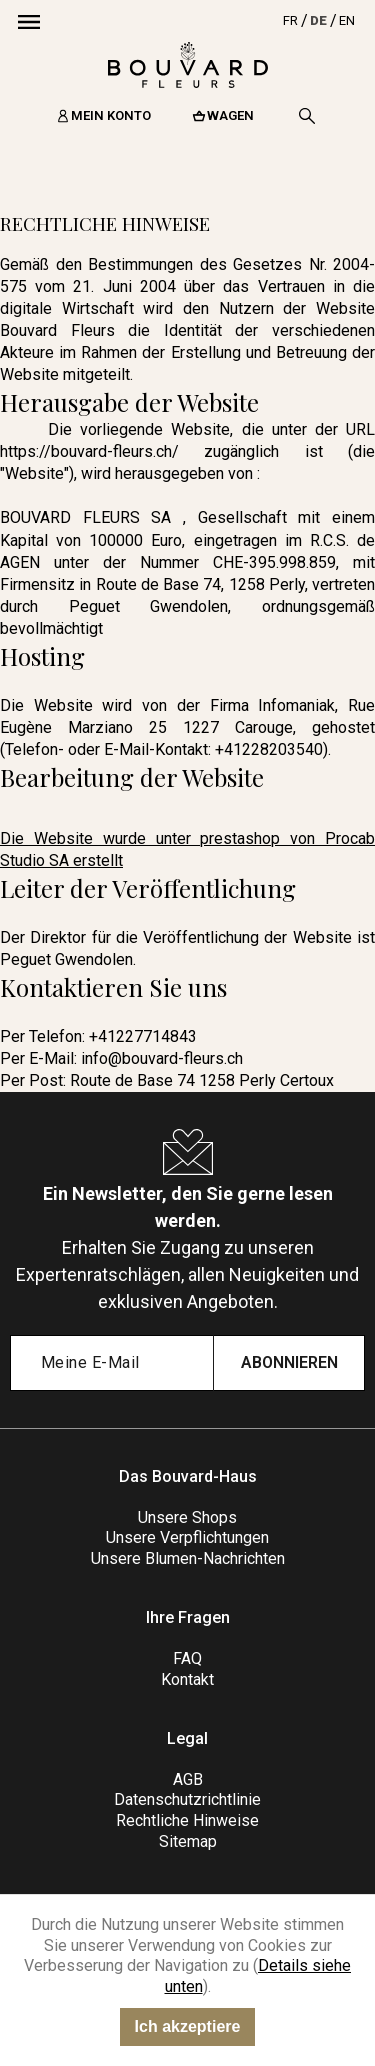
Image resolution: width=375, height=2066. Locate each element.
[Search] (307, 116)
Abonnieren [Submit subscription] (289, 1362)
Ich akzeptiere (188, 2026)
